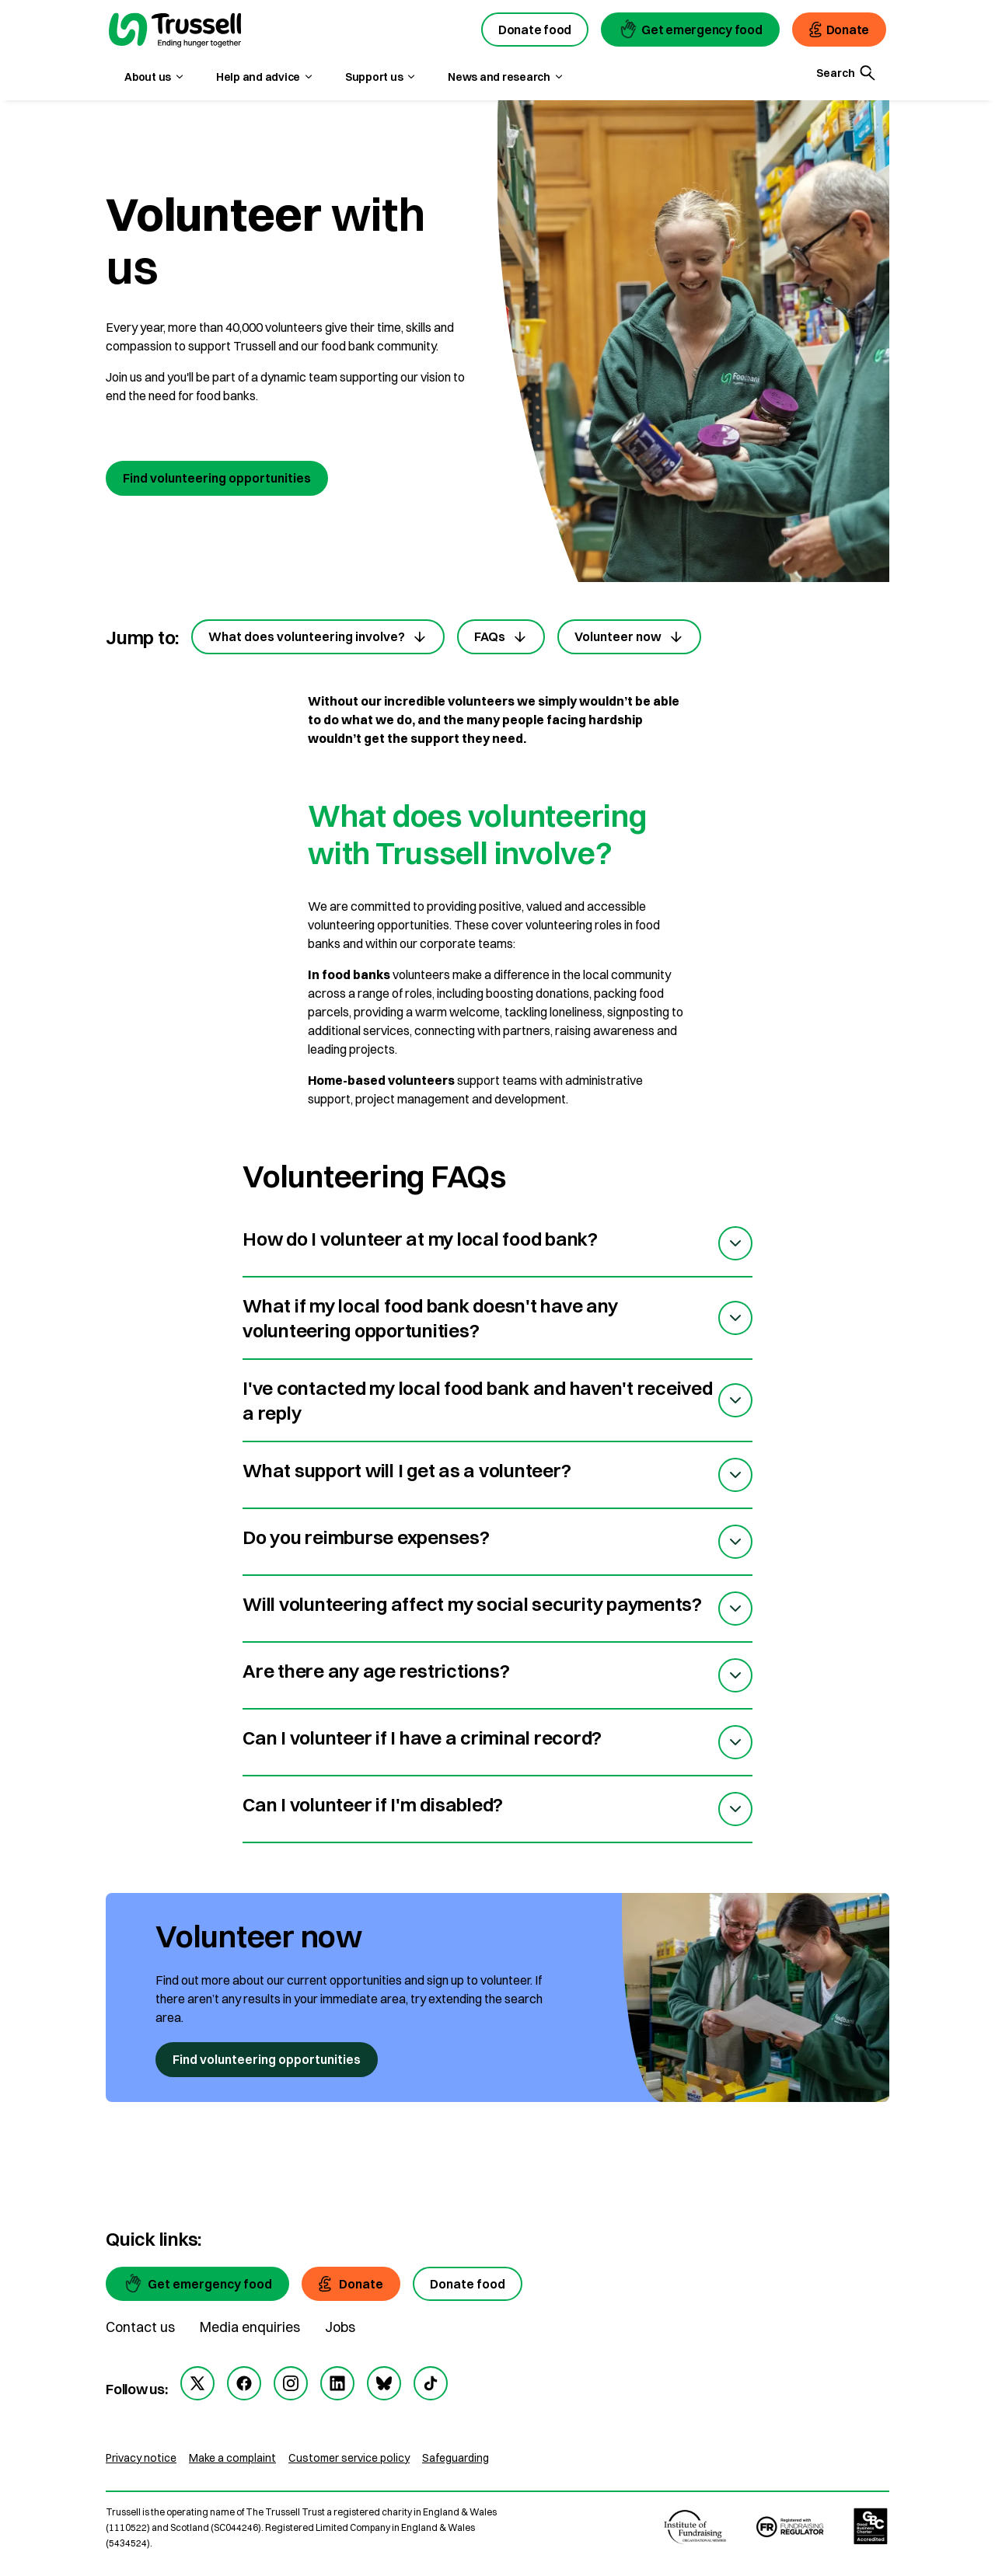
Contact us (140, 2327)
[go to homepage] (175, 31)
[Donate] (351, 2284)
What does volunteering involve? (318, 637)
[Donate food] (467, 2284)
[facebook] (244, 2383)
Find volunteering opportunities (217, 478)
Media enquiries (250, 2327)
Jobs (340, 2327)
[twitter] (197, 2383)
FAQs (501, 637)
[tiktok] (431, 2383)
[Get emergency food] (197, 2284)
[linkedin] (337, 2383)
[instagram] (291, 2383)
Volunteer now (629, 637)
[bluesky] (384, 2383)
